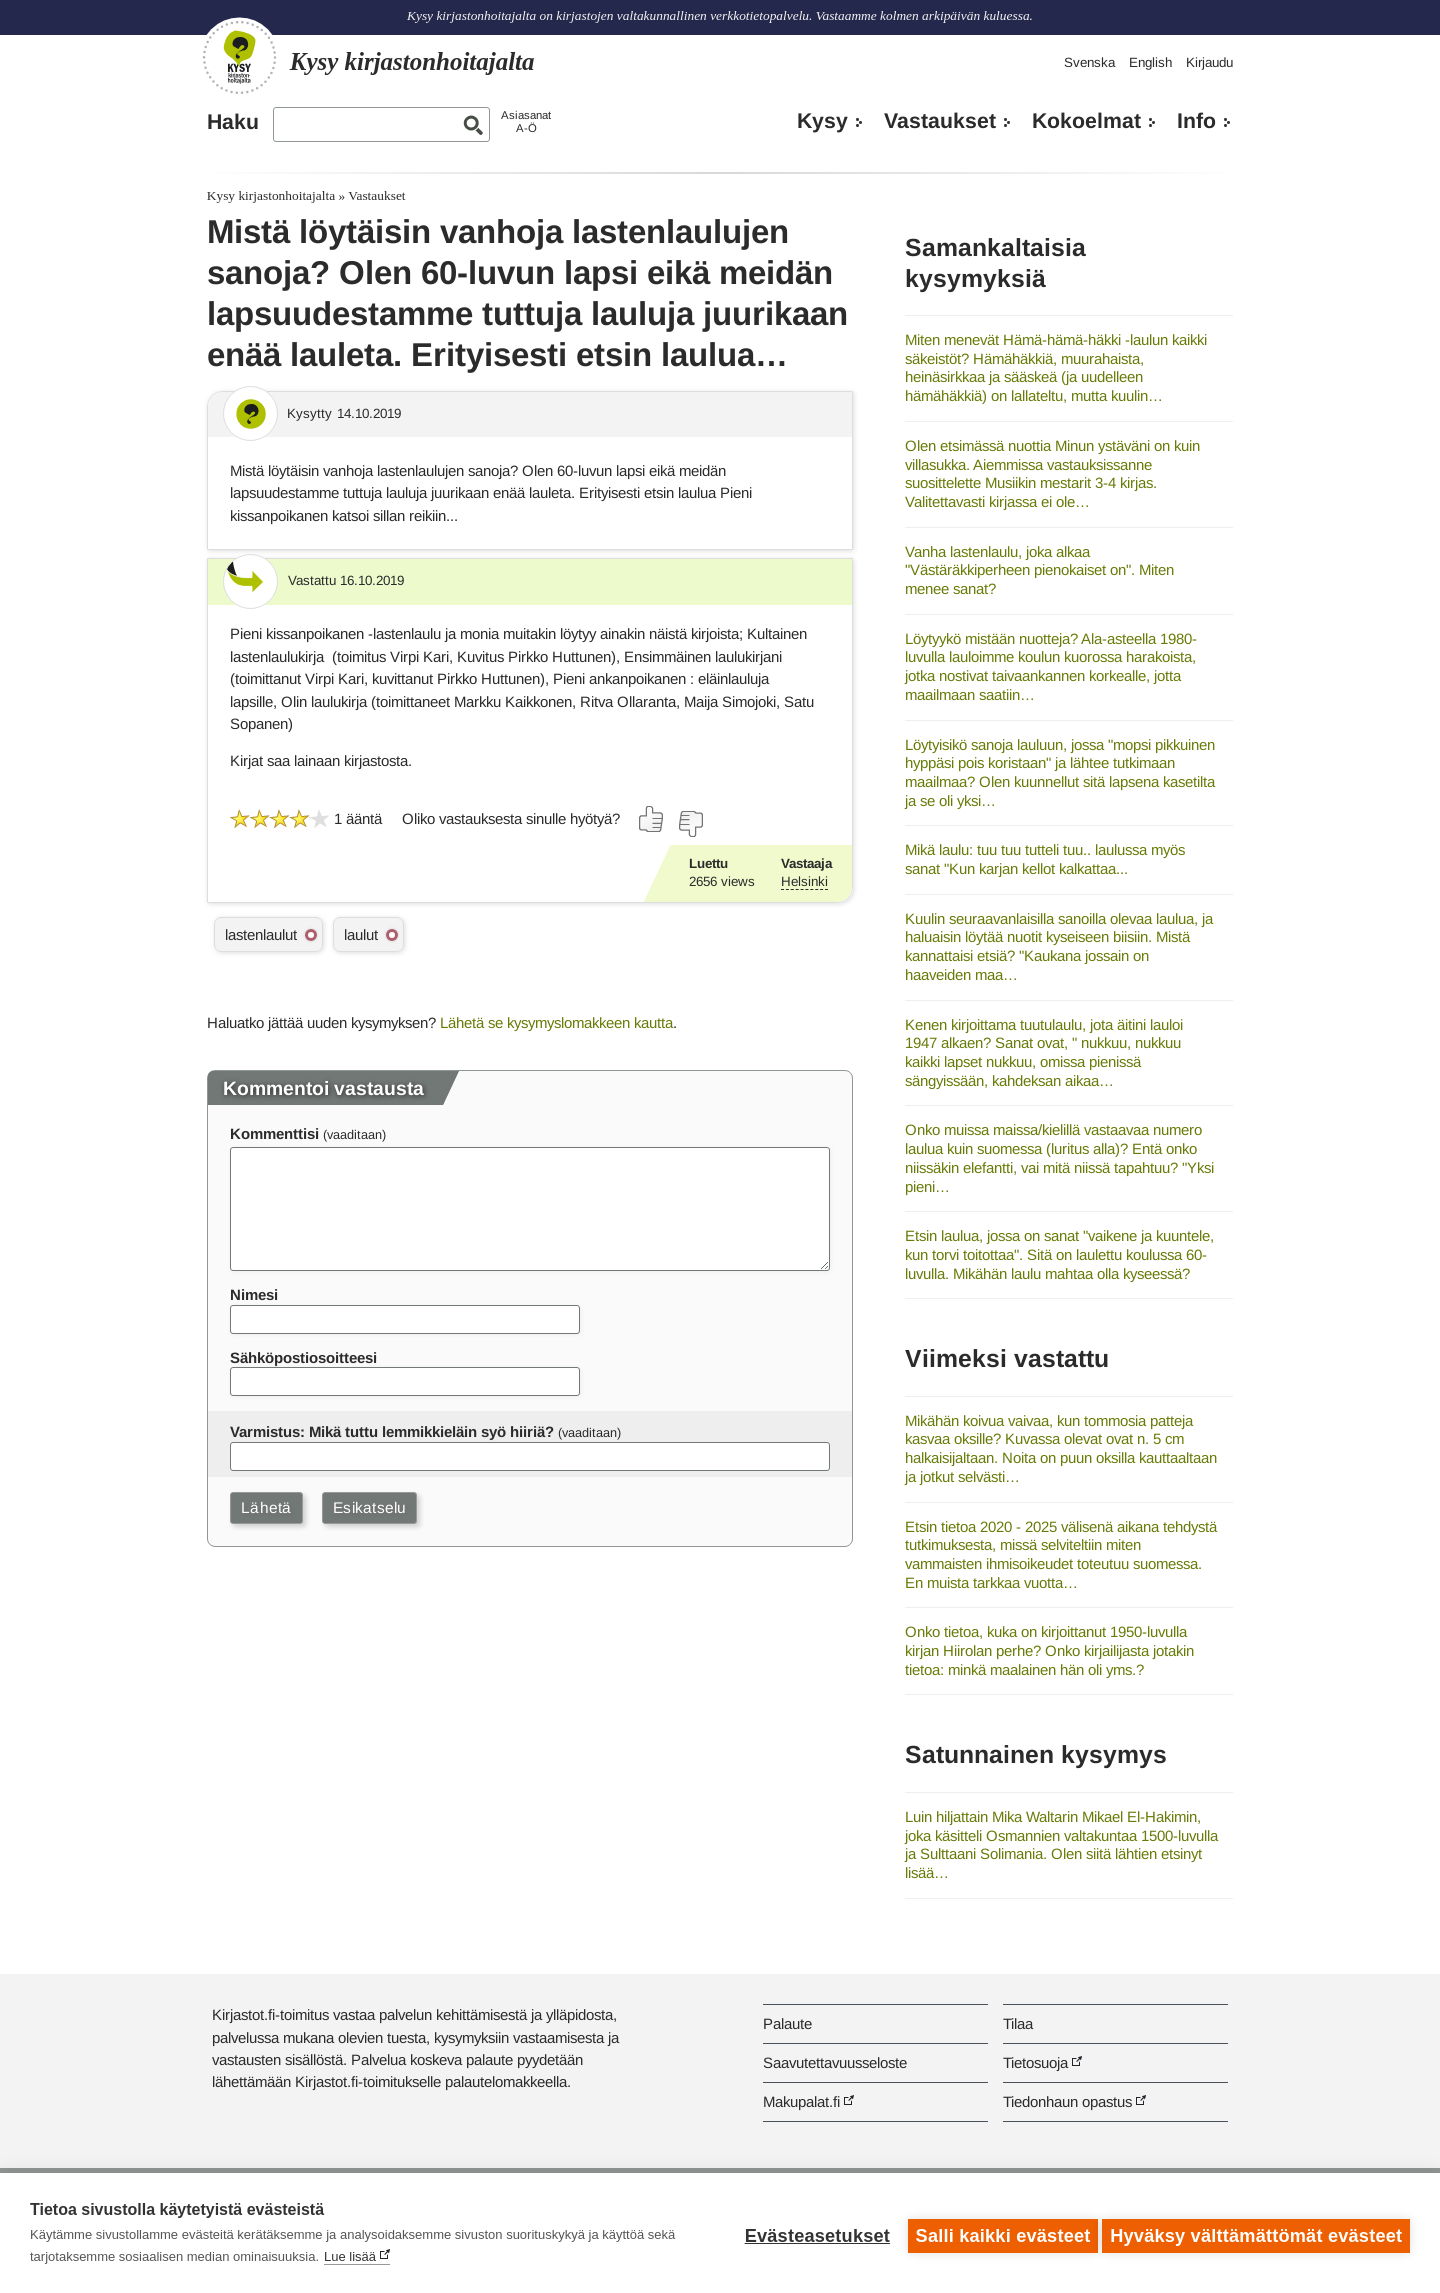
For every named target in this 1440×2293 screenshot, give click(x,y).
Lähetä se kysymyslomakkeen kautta (556, 1022)
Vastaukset (940, 121)
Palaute (787, 2023)
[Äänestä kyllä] (652, 819)
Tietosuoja (1035, 2062)
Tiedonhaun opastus (1067, 2101)
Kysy (822, 121)
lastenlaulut (261, 934)
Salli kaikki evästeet (997, 2233)
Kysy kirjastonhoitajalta (271, 195)
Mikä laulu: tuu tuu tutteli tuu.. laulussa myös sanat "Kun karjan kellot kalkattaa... (1045, 859)
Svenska (1089, 62)
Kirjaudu (1209, 62)
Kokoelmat (1086, 121)
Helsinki (804, 881)
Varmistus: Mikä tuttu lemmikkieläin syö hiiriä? (392, 1431)
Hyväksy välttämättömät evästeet (1256, 2233)
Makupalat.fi (801, 2101)
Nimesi (254, 1294)
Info (1196, 121)
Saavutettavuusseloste (835, 2062)
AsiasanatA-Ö (526, 121)
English (1150, 62)
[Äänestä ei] (690, 824)
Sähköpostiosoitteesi (303, 1357)
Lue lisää (350, 2256)
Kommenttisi (274, 1133)
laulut (361, 934)
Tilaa (1018, 2023)
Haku (233, 122)
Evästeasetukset (811, 2233)
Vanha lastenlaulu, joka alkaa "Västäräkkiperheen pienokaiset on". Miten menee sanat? (1039, 570)
